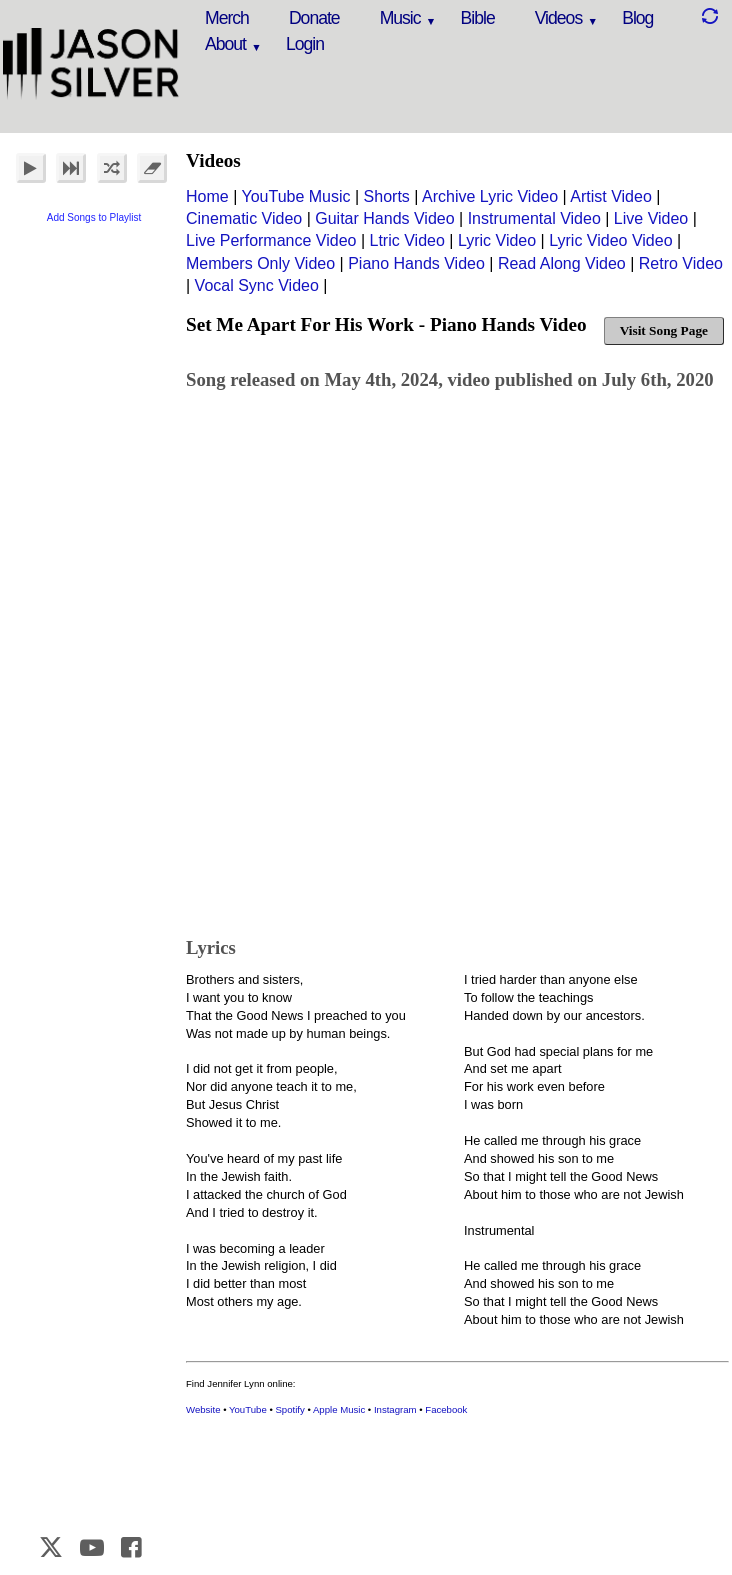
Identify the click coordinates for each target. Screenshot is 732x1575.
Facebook (446, 1409)
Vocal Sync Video (257, 285)
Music (400, 18)
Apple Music (339, 1409)
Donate (314, 18)
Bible (478, 18)
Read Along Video (562, 263)
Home (207, 196)
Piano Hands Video (416, 263)
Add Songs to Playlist (94, 217)
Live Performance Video (271, 240)
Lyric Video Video (610, 240)
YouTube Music (295, 196)
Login (305, 44)
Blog (637, 18)
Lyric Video (497, 240)
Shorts (387, 196)
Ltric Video (407, 240)
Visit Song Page (664, 330)
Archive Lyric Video (490, 196)
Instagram (395, 1409)
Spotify (289, 1409)
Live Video (651, 218)
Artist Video (611, 196)
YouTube (248, 1409)
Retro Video (681, 263)
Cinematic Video (244, 218)
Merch (227, 18)
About (225, 44)
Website (203, 1409)
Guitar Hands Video (384, 218)
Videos (558, 18)
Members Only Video (260, 263)
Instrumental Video (534, 218)
